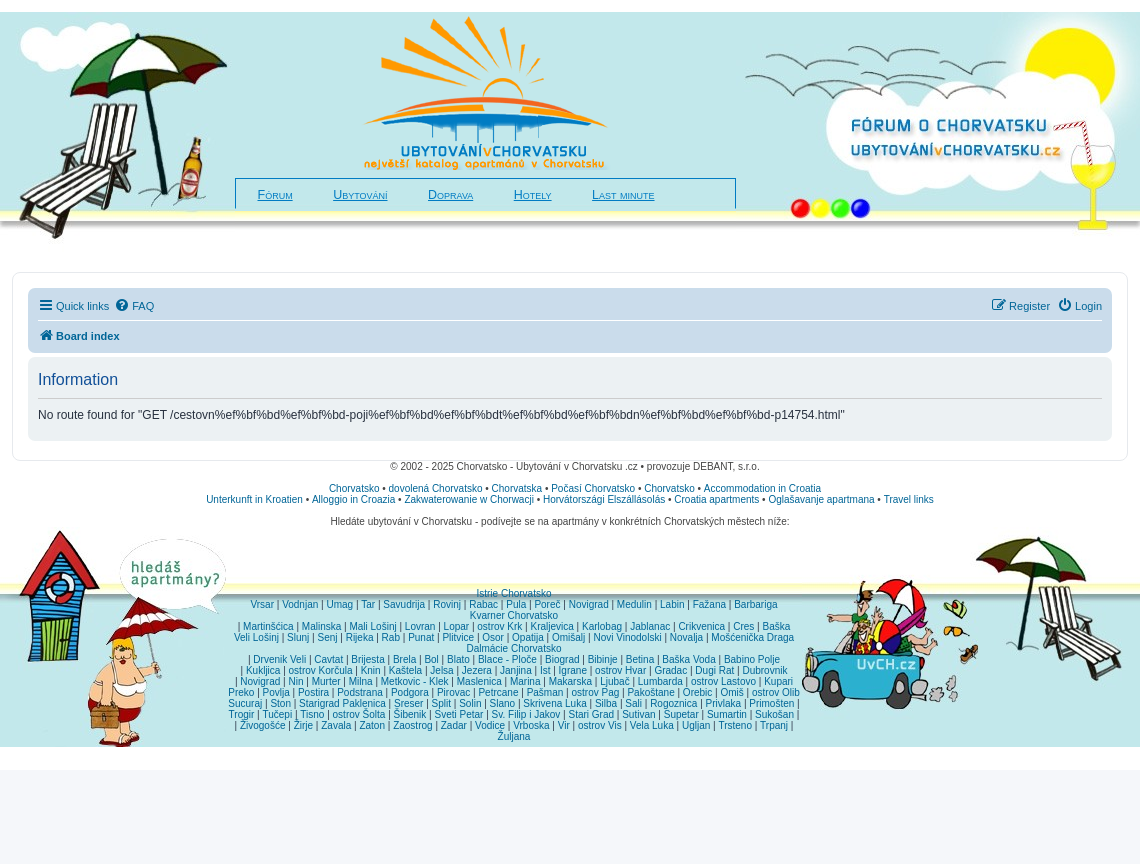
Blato (458, 659)
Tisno (312, 714)
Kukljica (263, 670)
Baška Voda (688, 659)
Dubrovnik (764, 670)
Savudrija (404, 604)
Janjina (516, 670)
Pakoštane (650, 692)
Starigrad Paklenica (342, 703)
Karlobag (602, 626)
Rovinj (447, 604)
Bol (431, 659)
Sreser (408, 703)
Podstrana (360, 692)
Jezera (477, 670)
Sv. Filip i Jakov (526, 714)
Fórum (275, 195)
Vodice (490, 725)
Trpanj (774, 725)
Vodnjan (300, 604)
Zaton (372, 725)
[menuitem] (134, 306)
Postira (313, 692)
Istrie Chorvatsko (513, 593)
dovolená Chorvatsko (436, 488)
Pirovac (453, 692)
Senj (327, 637)
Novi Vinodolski (627, 637)
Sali (633, 703)
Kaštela (405, 670)
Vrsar (262, 604)
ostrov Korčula (321, 670)
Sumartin (727, 714)
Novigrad (589, 604)
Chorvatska (517, 488)
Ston (280, 703)
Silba (606, 703)
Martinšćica (268, 626)
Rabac (483, 604)
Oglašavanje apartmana (821, 499)
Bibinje (603, 659)
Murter (326, 681)
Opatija (528, 637)
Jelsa (441, 670)
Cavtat (328, 659)
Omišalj (568, 637)
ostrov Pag (595, 692)
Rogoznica (673, 703)
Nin (295, 681)
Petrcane (498, 692)
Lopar (457, 626)
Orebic (697, 692)
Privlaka (724, 703)
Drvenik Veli (279, 659)
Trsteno (735, 725)
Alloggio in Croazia (353, 499)
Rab (391, 637)
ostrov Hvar (620, 670)
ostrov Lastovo (723, 681)
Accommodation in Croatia (762, 488)
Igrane (573, 670)
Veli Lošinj (256, 637)
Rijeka (360, 637)
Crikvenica (701, 626)
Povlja (276, 692)
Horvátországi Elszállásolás (604, 499)
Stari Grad (591, 714)
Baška (777, 626)
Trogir (242, 714)
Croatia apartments (716, 499)
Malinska (321, 626)
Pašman (545, 692)
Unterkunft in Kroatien (254, 499)
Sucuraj (245, 703)
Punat (421, 637)
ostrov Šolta (359, 714)
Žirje (303, 725)
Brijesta (367, 659)
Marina (525, 681)
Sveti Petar (459, 714)
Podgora (410, 692)
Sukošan (774, 714)
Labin (672, 604)
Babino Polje (752, 659)
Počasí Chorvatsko (593, 488)
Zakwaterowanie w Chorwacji (469, 499)
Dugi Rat (714, 670)
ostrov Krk (499, 626)
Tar (368, 604)
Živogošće (263, 725)
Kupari (778, 681)
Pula (516, 604)
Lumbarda (660, 681)
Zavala (336, 725)
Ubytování (360, 195)
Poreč (547, 604)
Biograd (562, 659)
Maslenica (479, 681)
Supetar (681, 714)
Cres (743, 626)
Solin (470, 703)
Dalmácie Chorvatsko (513, 648)
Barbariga (755, 604)
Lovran (420, 626)
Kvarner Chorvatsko (514, 615)
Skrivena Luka (554, 703)
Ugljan (696, 725)
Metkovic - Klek (415, 681)
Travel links (909, 499)
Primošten (771, 703)
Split (441, 703)
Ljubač (614, 681)
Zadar (454, 725)
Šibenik (410, 714)
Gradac (670, 670)
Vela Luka (652, 725)
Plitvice (458, 637)
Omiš (731, 692)
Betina (640, 659)
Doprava (450, 195)
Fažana (709, 604)
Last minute (623, 195)
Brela (404, 659)
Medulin (634, 604)
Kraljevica (551, 626)
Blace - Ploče (507, 659)
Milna (361, 681)
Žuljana (514, 736)
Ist (545, 670)
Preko (241, 692)
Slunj (298, 637)
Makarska (570, 681)
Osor (493, 637)
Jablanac (650, 626)
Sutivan (638, 714)
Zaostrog (412, 725)
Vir (564, 725)
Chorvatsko (354, 488)
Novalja (686, 637)
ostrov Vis (600, 725)
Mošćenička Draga (752, 637)
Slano (503, 703)
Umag (339, 604)
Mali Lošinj (372, 626)
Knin (371, 670)
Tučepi (278, 714)
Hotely (533, 195)
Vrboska (531, 725)
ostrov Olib (776, 692)
